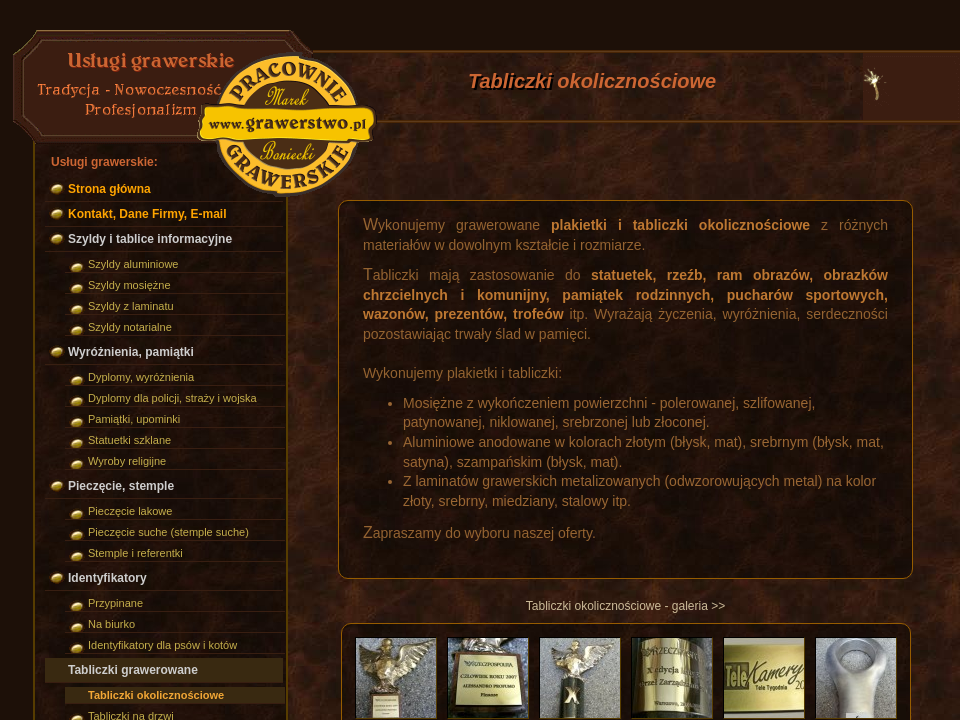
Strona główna (109, 189)
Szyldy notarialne (130, 327)
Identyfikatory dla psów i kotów (162, 645)
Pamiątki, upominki (134, 419)
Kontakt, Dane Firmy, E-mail (147, 214)
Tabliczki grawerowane (133, 670)
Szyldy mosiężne (129, 285)
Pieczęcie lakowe (130, 511)
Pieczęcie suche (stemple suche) (168, 532)
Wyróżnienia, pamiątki (131, 352)
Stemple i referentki (135, 553)
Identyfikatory (107, 578)
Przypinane (115, 603)
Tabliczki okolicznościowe (156, 695)
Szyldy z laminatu (131, 306)
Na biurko (111, 624)
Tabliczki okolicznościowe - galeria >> (625, 606)
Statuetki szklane (129, 440)
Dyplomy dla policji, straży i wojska (172, 398)
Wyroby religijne (127, 461)
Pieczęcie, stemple (121, 486)
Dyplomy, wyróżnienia (141, 377)
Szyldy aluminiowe (133, 264)
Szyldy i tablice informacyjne (150, 239)
